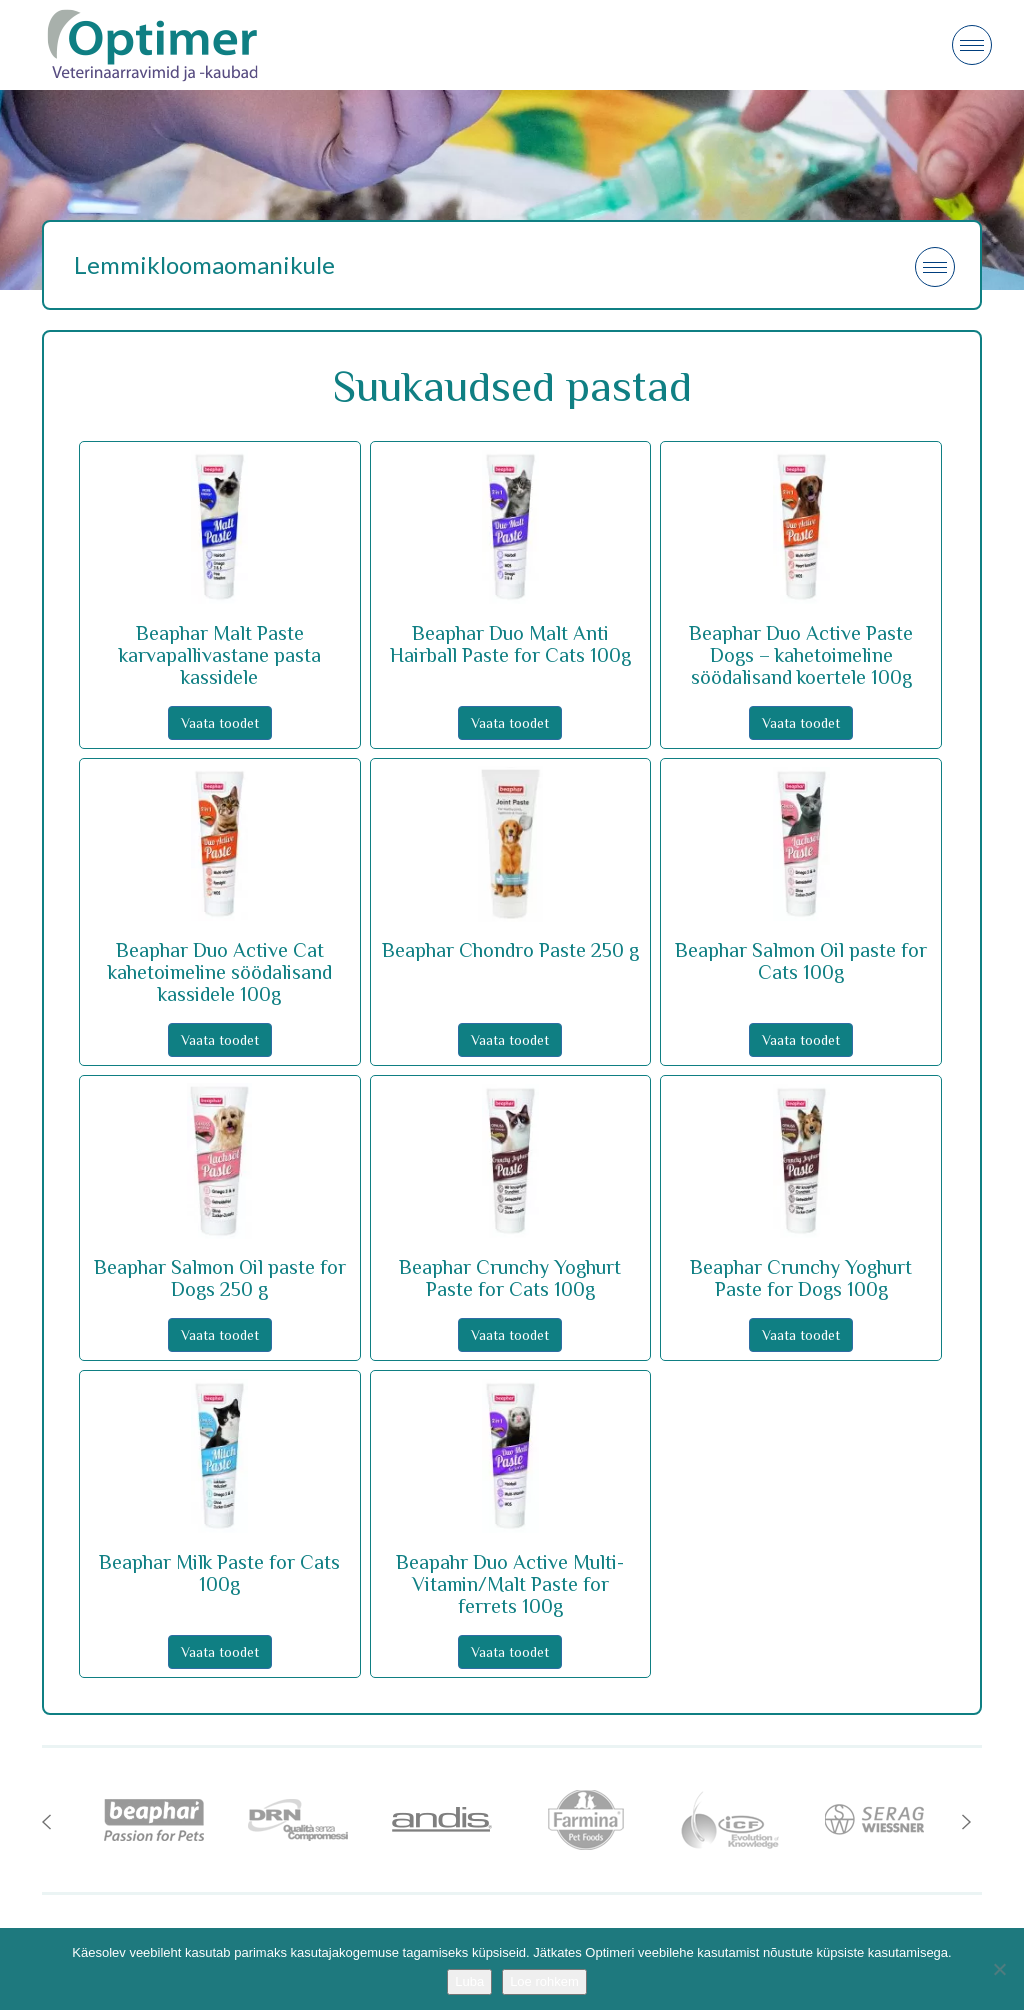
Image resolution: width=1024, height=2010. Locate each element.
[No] (999, 1969)
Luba (469, 1981)
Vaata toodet (220, 723)
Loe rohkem (544, 1981)
